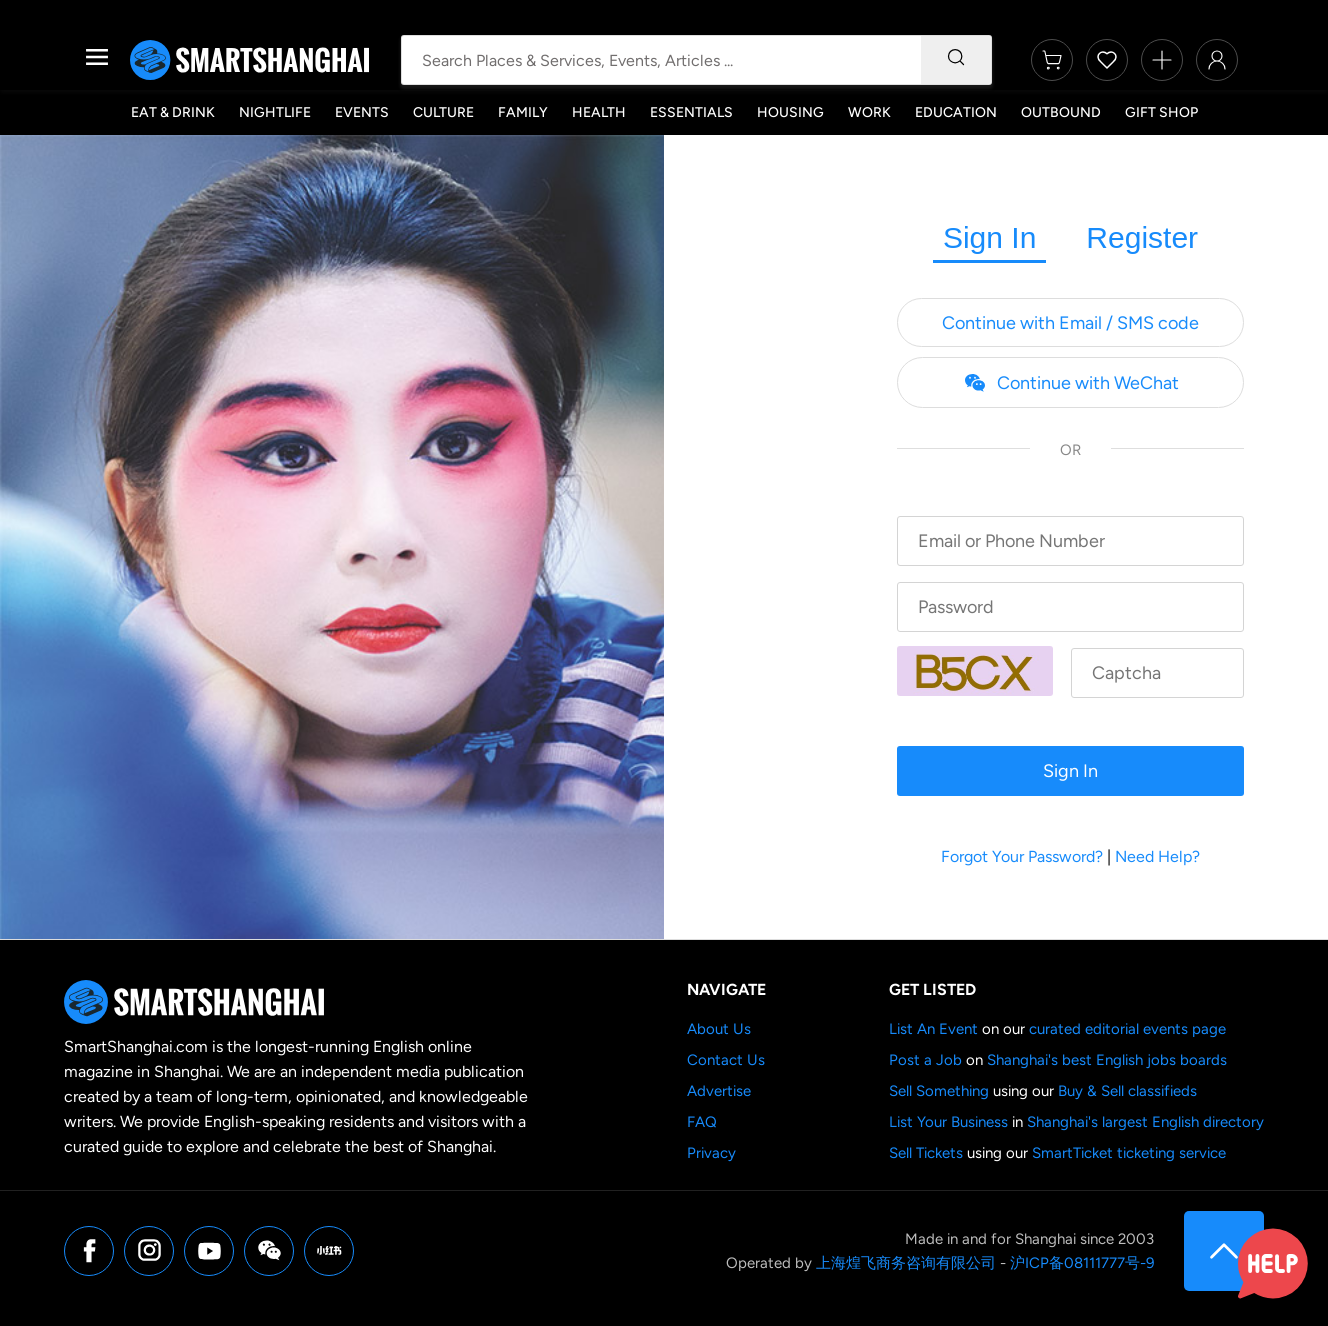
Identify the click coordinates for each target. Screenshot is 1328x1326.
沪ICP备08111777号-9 (1082, 1263)
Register (1142, 237)
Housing (790, 112)
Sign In (989, 237)
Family (523, 112)
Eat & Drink (173, 112)
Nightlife (275, 112)
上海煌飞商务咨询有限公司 (906, 1263)
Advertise (719, 1091)
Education (956, 112)
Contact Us (726, 1060)
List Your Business (948, 1122)
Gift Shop (1161, 112)
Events (362, 112)
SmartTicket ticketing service (1129, 1153)
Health (599, 112)
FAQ (702, 1122)
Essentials (691, 112)
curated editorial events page (1127, 1029)
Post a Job (925, 1060)
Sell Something (939, 1091)
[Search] (956, 60)
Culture (443, 112)
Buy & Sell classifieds (1127, 1091)
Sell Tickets (926, 1153)
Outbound (1061, 112)
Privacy (711, 1153)
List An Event (933, 1029)
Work (869, 112)
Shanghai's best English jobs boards (1107, 1060)
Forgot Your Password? (1022, 856)
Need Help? (1157, 856)
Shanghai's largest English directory (1145, 1122)
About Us (719, 1029)
